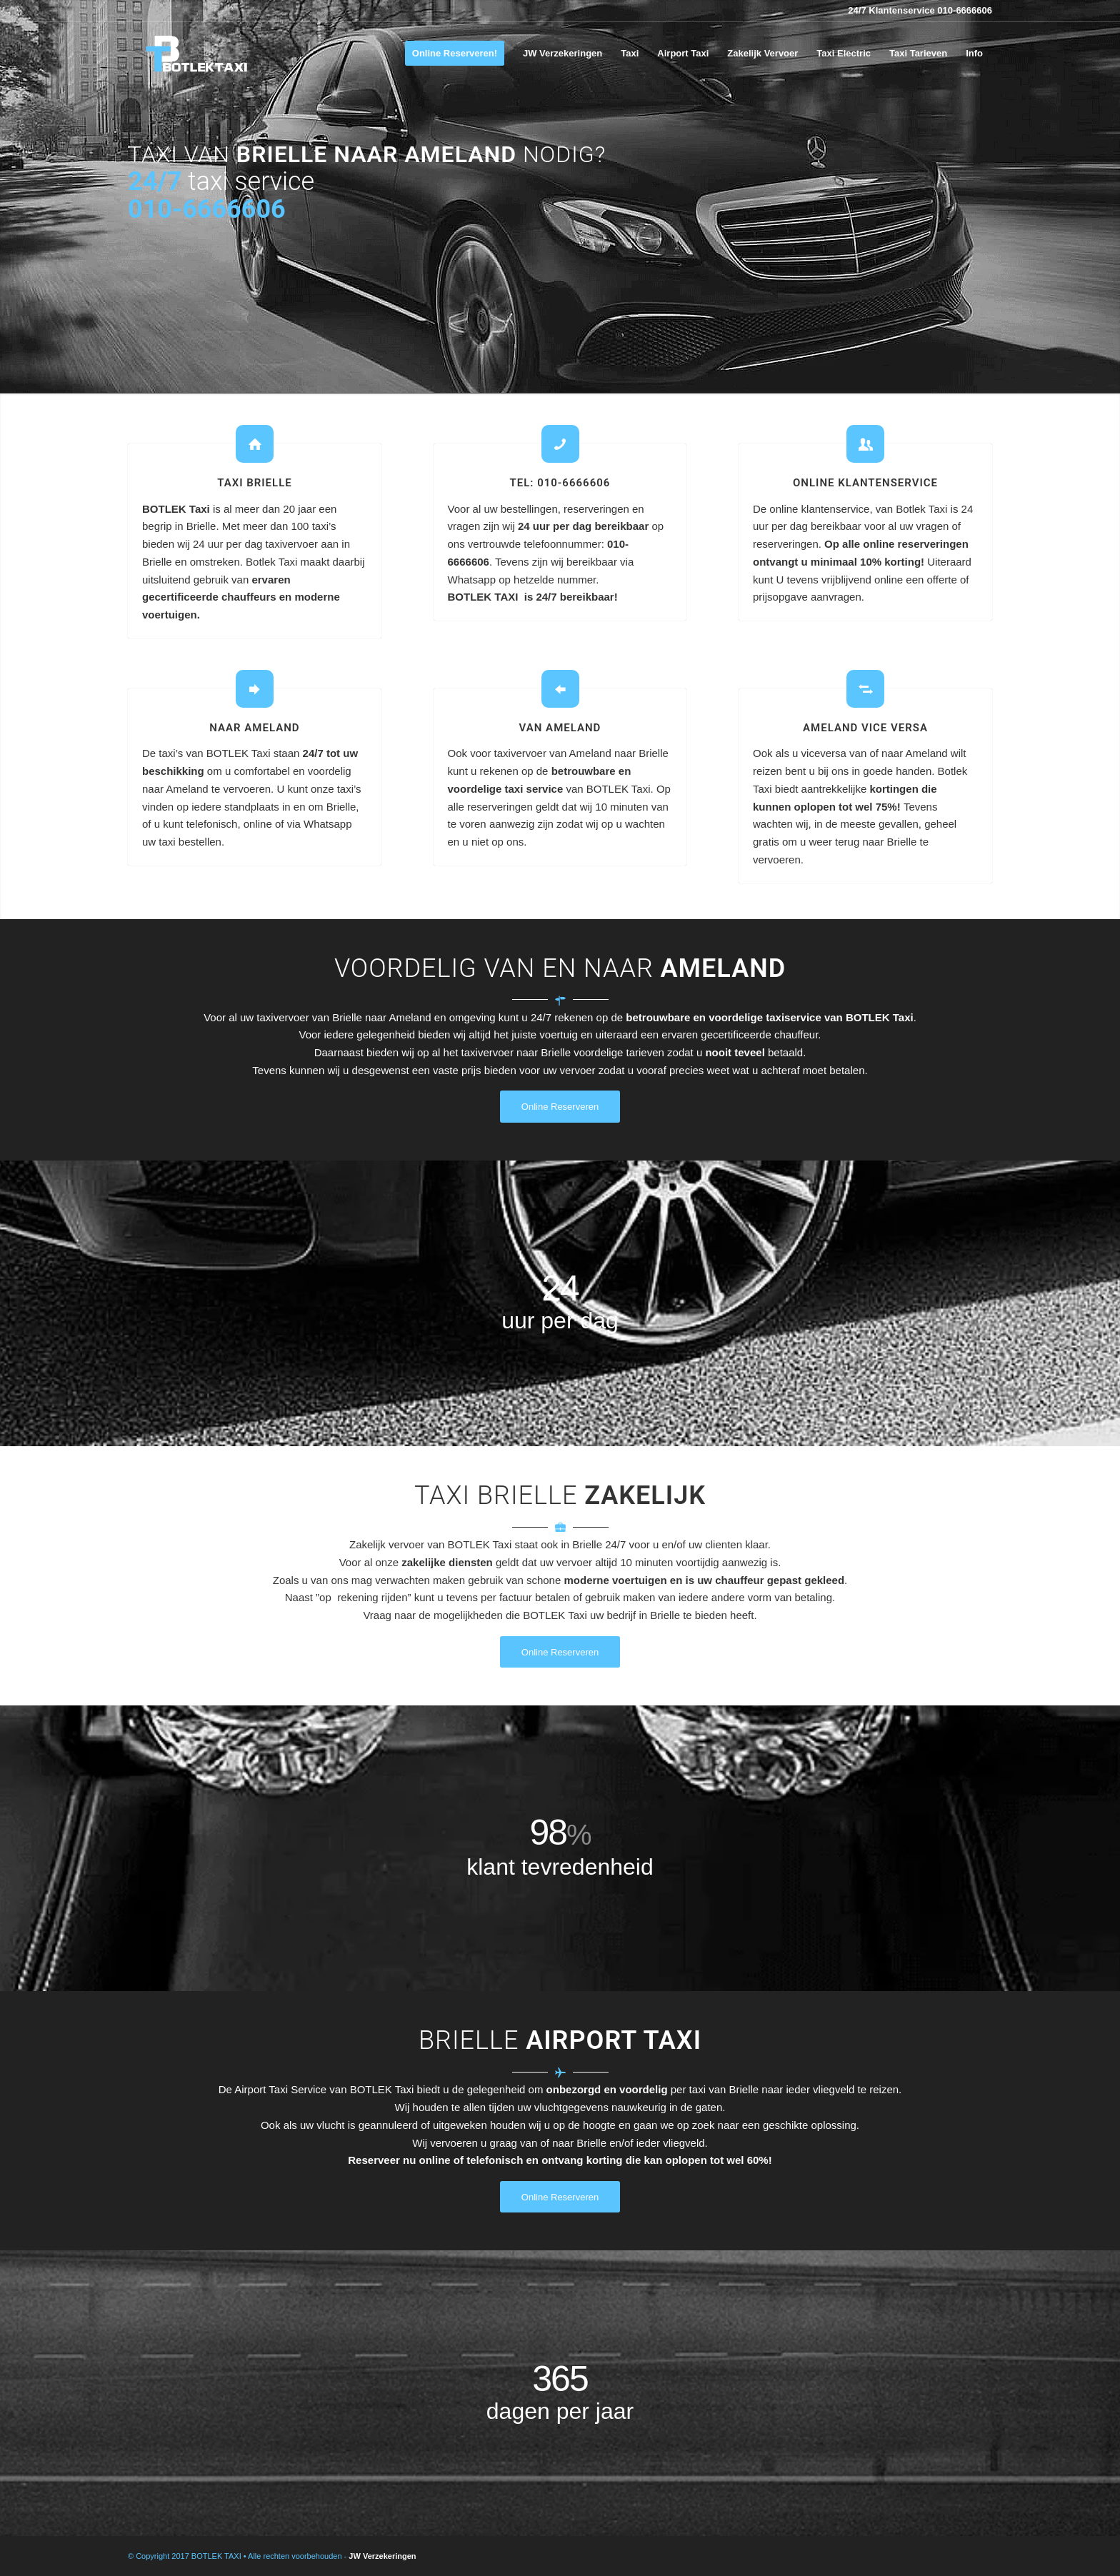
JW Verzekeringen (382, 2556)
